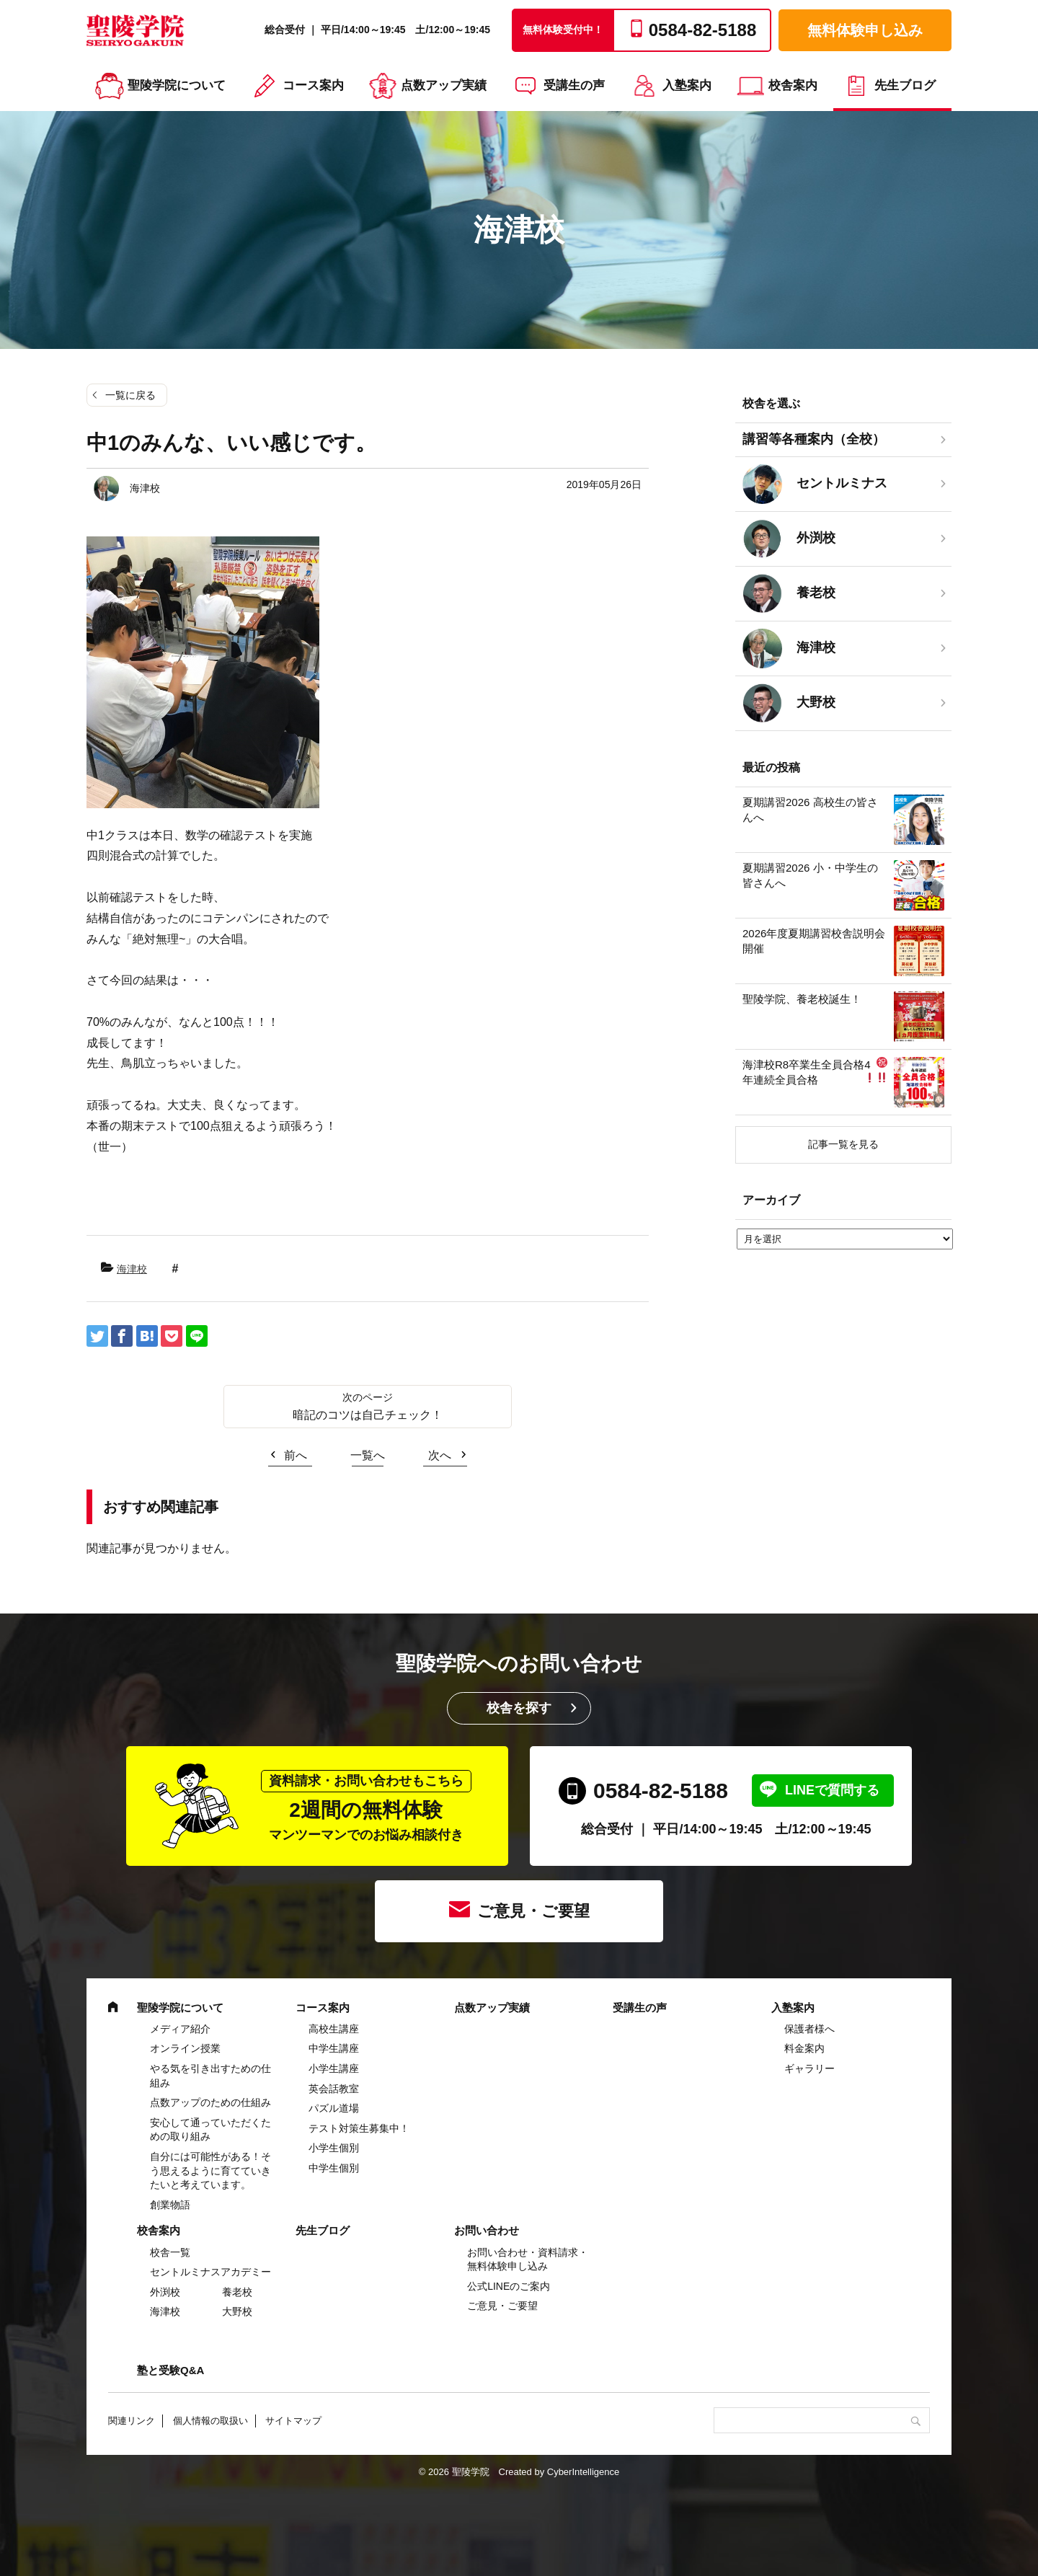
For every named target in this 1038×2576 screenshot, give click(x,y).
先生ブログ (905, 85)
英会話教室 (334, 2088)
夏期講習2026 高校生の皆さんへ (810, 809)
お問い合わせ (486, 2230)
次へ (439, 1455)
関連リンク (131, 2420)
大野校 (237, 2311)
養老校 (237, 2292)
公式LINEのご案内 (508, 2286)
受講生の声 (574, 85)
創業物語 (170, 2204)
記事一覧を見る (843, 1144)
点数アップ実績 (444, 85)
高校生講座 (334, 2029)
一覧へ (367, 1455)
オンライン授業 (185, 2048)
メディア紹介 (180, 2029)
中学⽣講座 (334, 2048)
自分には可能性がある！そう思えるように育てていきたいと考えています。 (210, 2170)
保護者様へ (809, 2029)
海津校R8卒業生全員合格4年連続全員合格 (814, 1071)
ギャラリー (809, 2068)
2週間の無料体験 (366, 1806)
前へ (295, 1455)
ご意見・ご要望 (533, 1911)
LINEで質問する (832, 1790)
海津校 (132, 1269)
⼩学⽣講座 (334, 2068)
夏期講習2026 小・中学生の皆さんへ (810, 875)
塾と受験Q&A (170, 2370)
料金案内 (804, 2048)
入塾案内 (686, 85)
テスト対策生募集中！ (359, 2128)
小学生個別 (334, 2148)
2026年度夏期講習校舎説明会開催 (813, 941)
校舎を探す (519, 1708)
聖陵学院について (177, 85)
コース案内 (313, 85)
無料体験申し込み (865, 30)
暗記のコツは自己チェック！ (368, 1415)
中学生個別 (334, 2168)
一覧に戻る (130, 395)
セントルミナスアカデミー (210, 2272)
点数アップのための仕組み (210, 2102)
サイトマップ (293, 2420)
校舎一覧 (170, 2252)
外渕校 (165, 2292)
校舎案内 (792, 85)
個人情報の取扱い (210, 2420)
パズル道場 (334, 2108)
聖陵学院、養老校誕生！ (801, 999)
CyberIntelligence (583, 2471)
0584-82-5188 (660, 1790)
